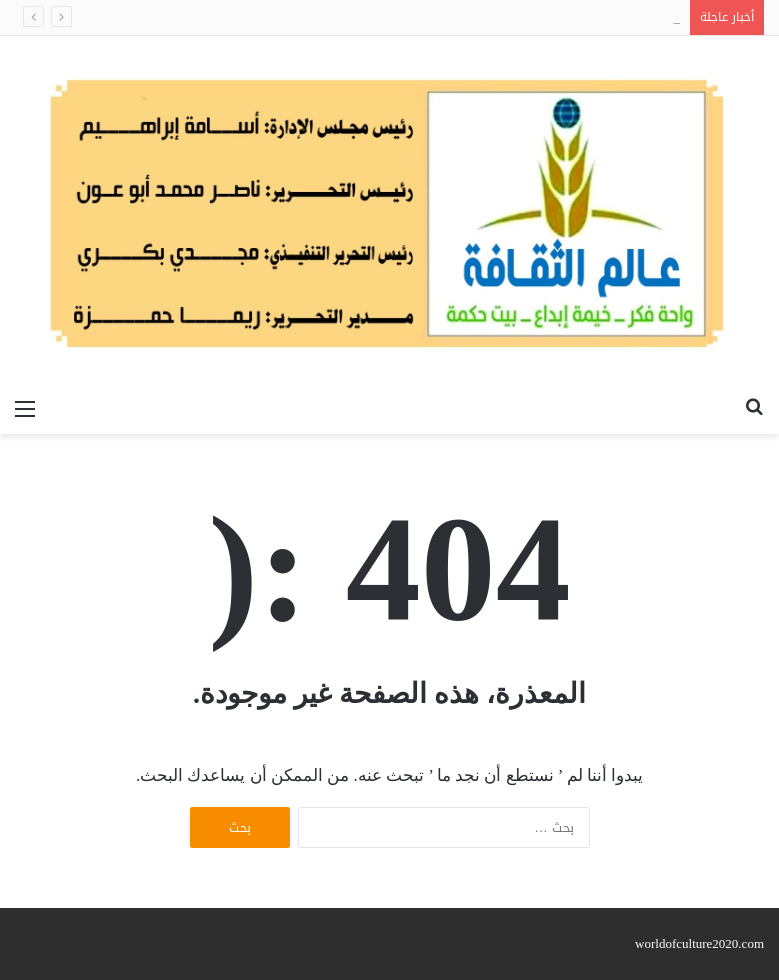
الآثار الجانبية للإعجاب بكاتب (604, 17)
